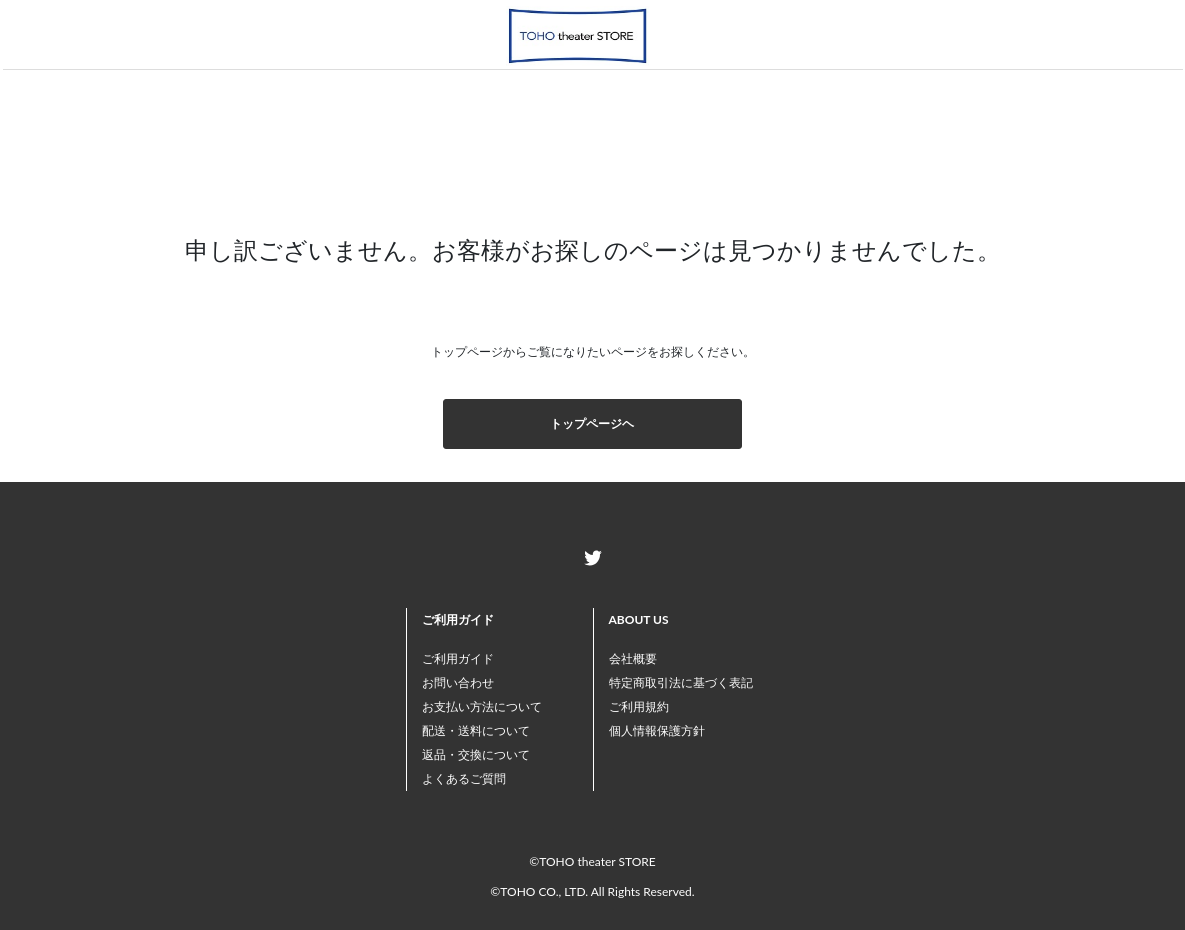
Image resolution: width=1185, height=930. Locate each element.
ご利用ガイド (458, 658)
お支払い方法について (482, 706)
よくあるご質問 (464, 778)
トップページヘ (592, 423)
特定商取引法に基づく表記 (681, 682)
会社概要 (633, 658)
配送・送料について (476, 730)
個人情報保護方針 (657, 730)
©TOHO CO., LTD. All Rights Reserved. (592, 891)
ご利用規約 (639, 706)
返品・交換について (476, 754)
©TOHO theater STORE (592, 861)
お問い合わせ (458, 682)
